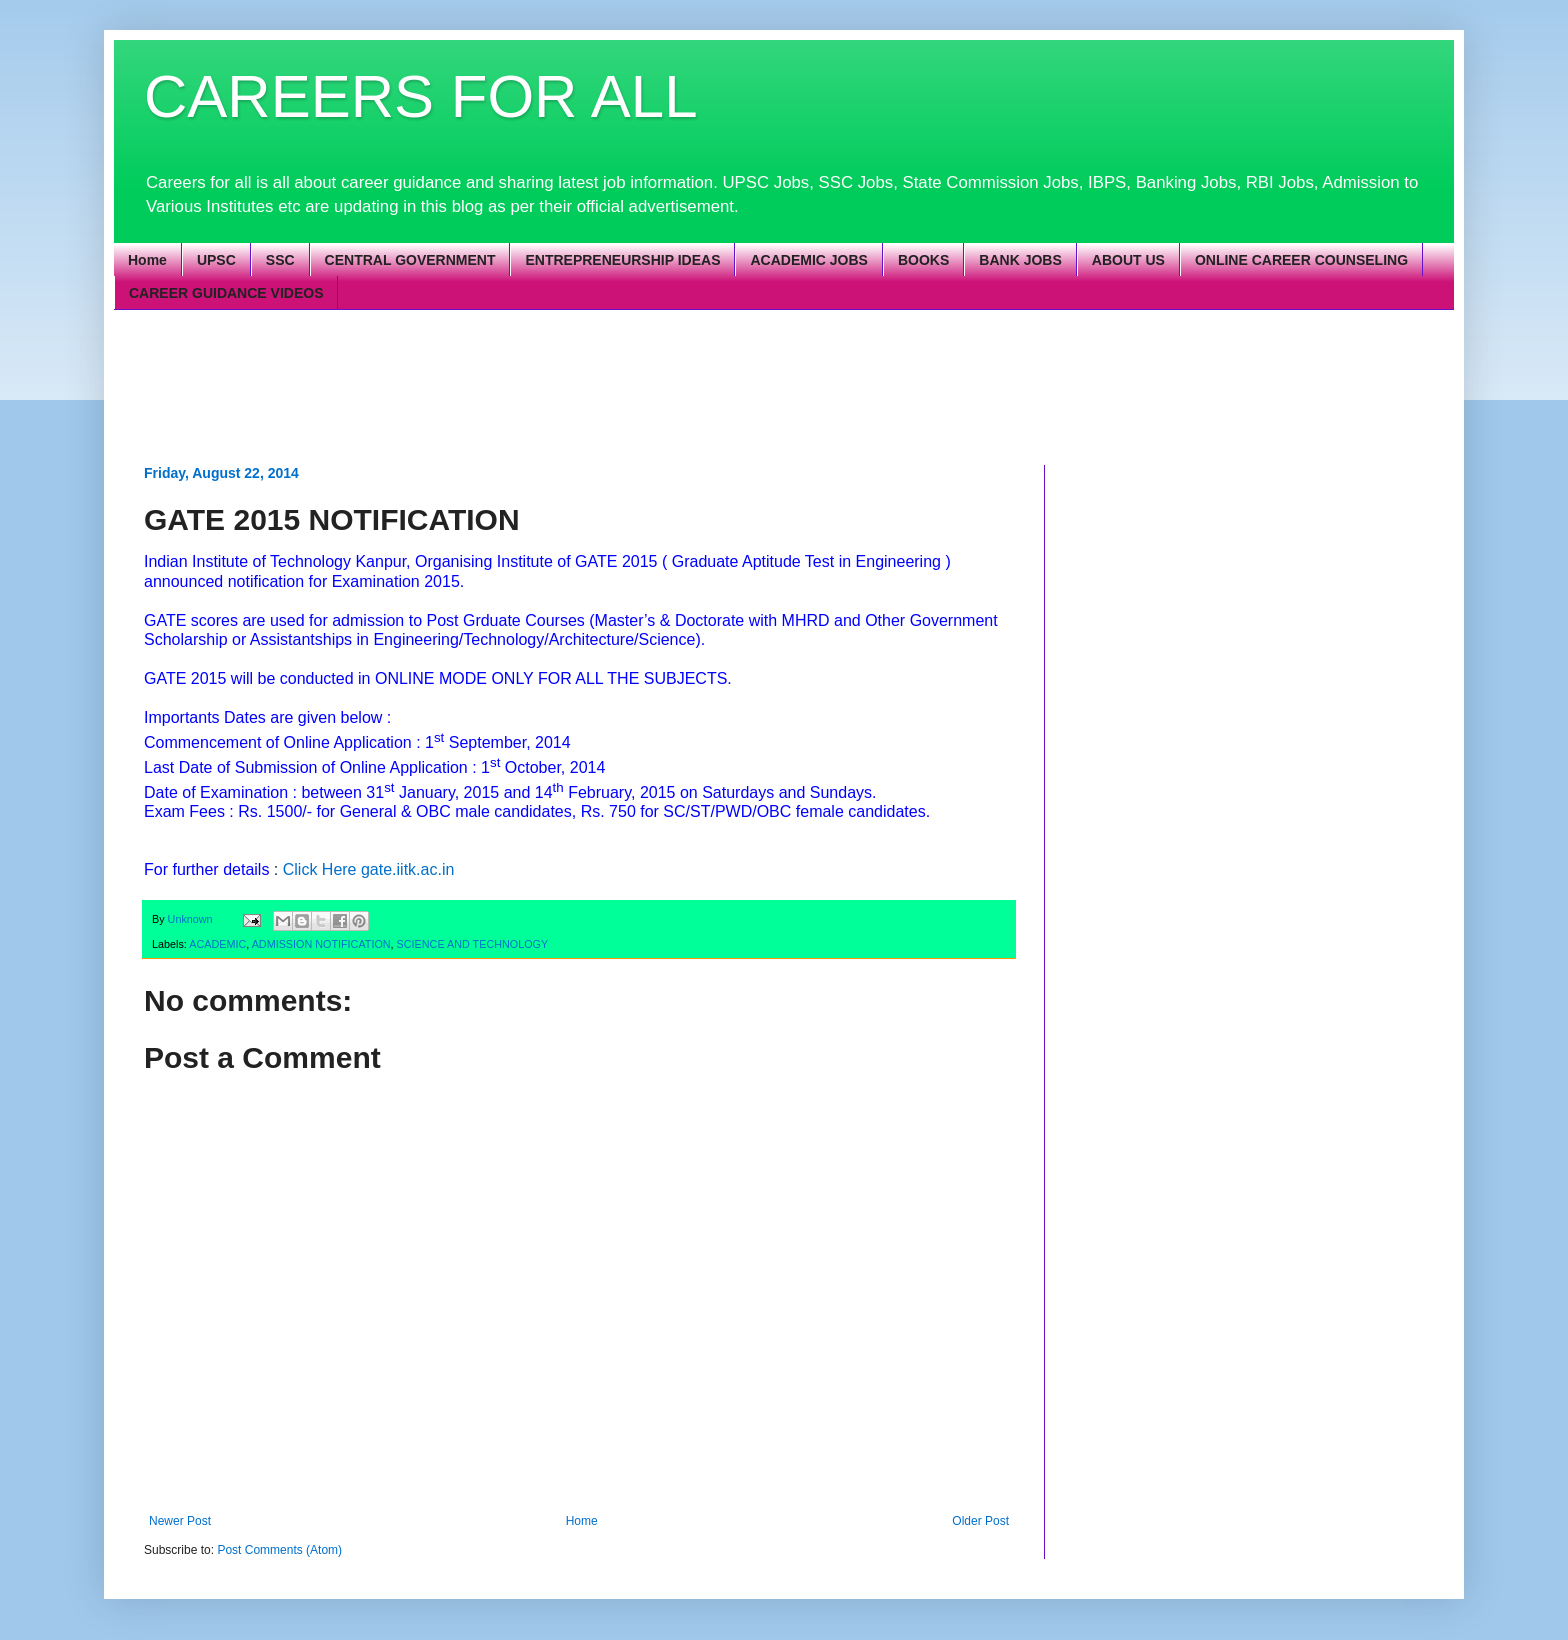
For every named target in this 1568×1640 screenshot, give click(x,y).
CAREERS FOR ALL (421, 96)
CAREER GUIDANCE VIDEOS (226, 293)
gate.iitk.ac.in (407, 869)
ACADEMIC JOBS (808, 260)
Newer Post (180, 1521)
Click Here (320, 869)
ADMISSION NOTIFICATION (321, 944)
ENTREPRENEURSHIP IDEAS (622, 260)
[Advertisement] (629, 385)
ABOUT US (1128, 260)
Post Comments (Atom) (279, 1550)
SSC (280, 260)
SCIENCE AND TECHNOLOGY (473, 944)
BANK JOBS (1020, 260)
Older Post (980, 1521)
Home (147, 260)
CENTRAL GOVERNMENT (410, 260)
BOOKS (923, 260)
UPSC (216, 260)
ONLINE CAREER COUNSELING (1301, 260)
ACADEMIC (217, 944)
